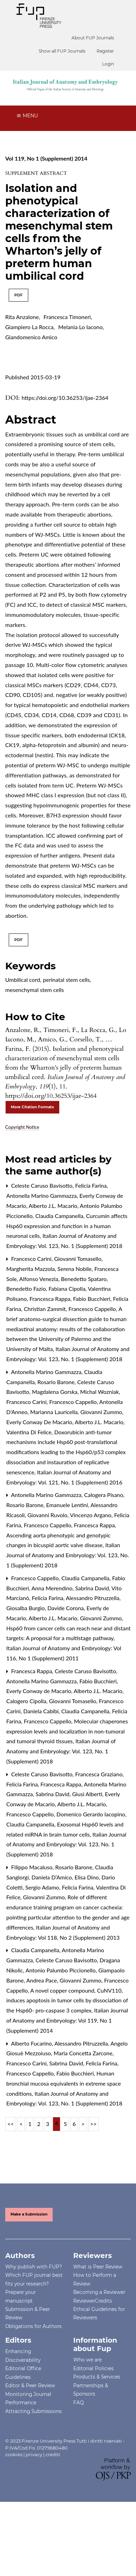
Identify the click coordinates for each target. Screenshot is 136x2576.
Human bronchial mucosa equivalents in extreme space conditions (63, 2083)
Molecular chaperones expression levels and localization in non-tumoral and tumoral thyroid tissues (67, 1731)
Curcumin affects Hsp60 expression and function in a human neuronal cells (66, 1225)
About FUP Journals (92, 37)
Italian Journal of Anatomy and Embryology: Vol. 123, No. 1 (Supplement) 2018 (67, 1555)
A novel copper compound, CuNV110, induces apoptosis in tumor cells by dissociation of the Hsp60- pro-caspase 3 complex (67, 2000)
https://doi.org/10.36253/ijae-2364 (65, 397)
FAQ (78, 2402)
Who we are (87, 2359)
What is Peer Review (97, 2266)
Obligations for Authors (33, 2326)
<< (10, 2123)
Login (108, 64)
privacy (34, 2454)
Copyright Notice (22, 1127)
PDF (18, 295)
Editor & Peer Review (30, 2385)
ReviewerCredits (92, 2301)
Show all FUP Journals (62, 51)
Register (105, 51)
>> (93, 2123)
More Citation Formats (32, 1107)
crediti (53, 2454)
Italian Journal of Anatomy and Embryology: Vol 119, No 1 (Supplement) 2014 (67, 2020)
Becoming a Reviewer (99, 2292)
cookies (13, 2454)
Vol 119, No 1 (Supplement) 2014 (46, 158)
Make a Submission (28, 2214)
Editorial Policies (93, 2368)
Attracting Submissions (33, 2411)
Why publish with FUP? (33, 2266)
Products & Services (96, 2377)
